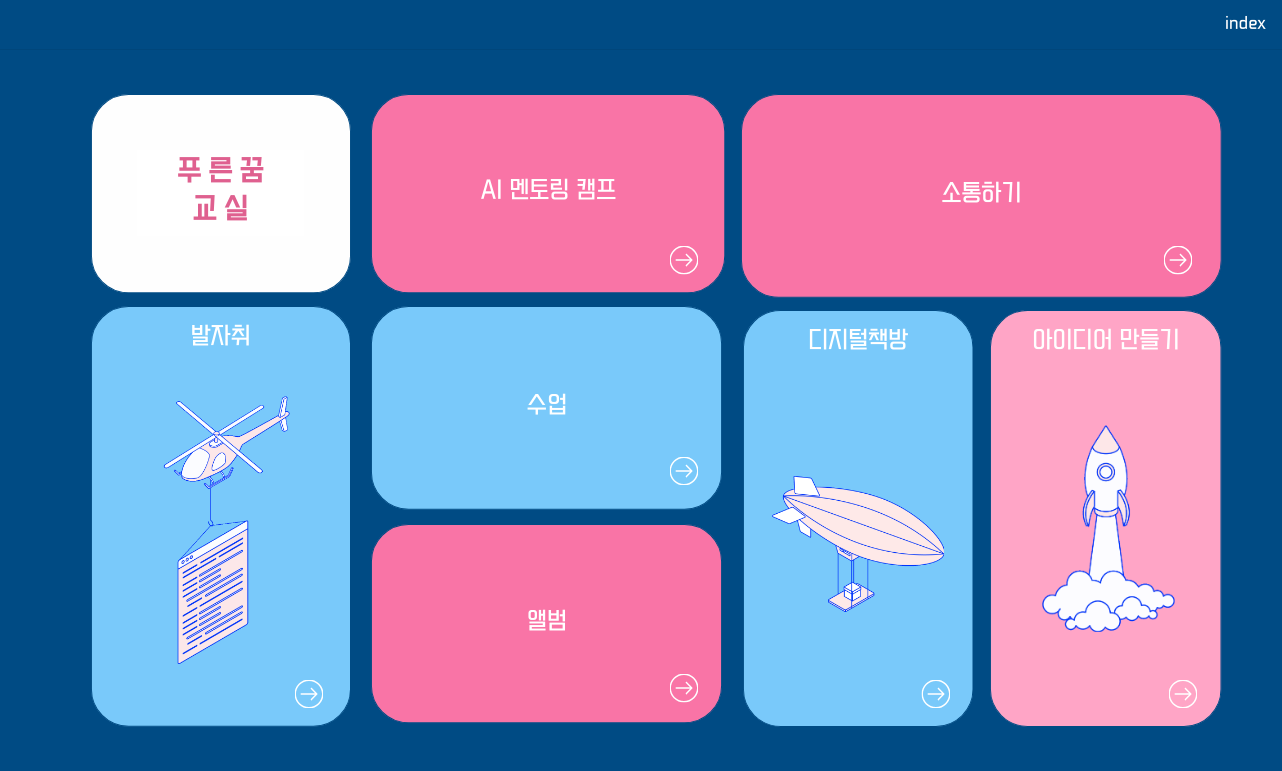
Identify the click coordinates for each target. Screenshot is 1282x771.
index (1245, 24)
